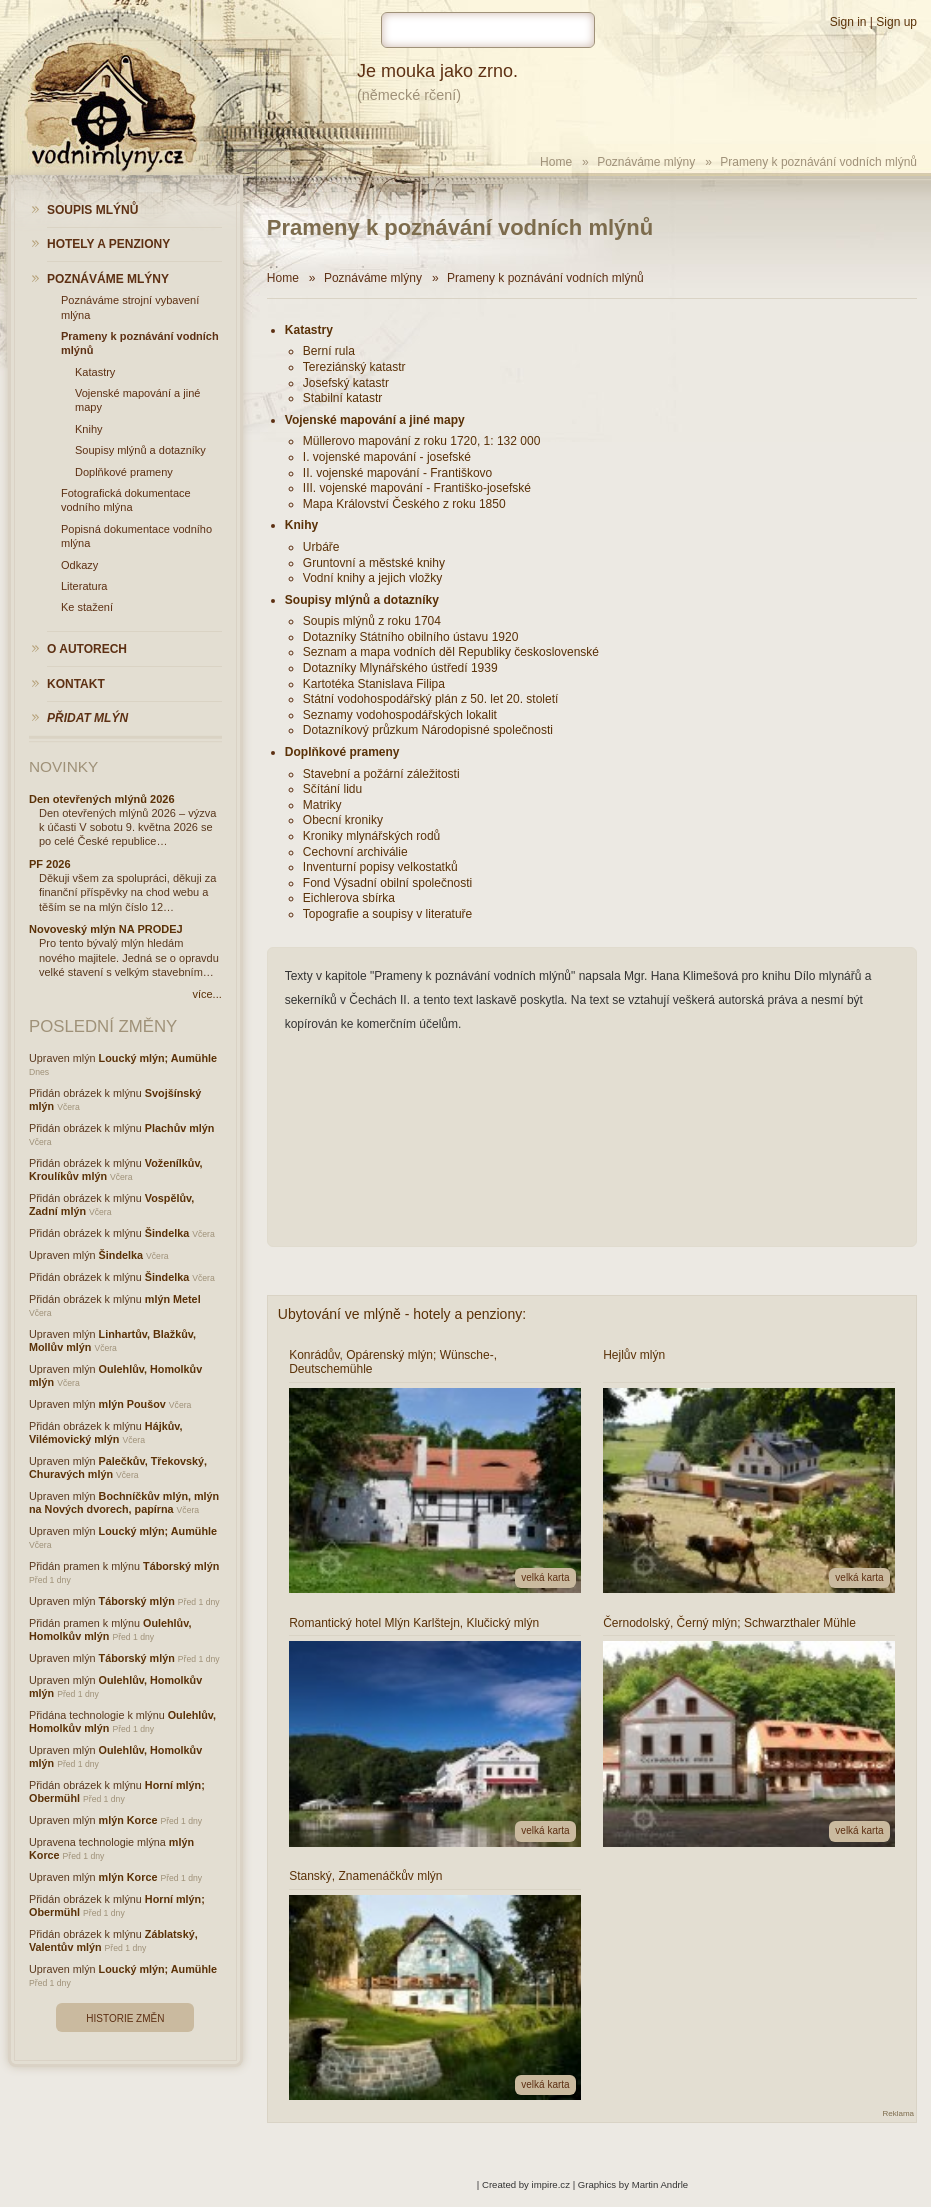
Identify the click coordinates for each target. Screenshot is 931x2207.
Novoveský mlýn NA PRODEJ (106, 929)
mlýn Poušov (132, 1404)
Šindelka (167, 1233)
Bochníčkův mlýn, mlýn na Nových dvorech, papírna (124, 1502)
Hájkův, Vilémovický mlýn (105, 1432)
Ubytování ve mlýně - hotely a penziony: (402, 1314)
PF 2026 (50, 864)
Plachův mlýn (180, 1128)
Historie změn (125, 2018)
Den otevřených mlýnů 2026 (102, 799)
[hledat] (488, 30)
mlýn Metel (173, 1299)
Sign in (848, 22)
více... (206, 994)
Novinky (63, 766)
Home (556, 162)
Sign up (896, 22)
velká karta (545, 1577)
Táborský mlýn (181, 1566)
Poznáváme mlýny (646, 162)
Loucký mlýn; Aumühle (158, 1058)
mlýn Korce (128, 1820)
